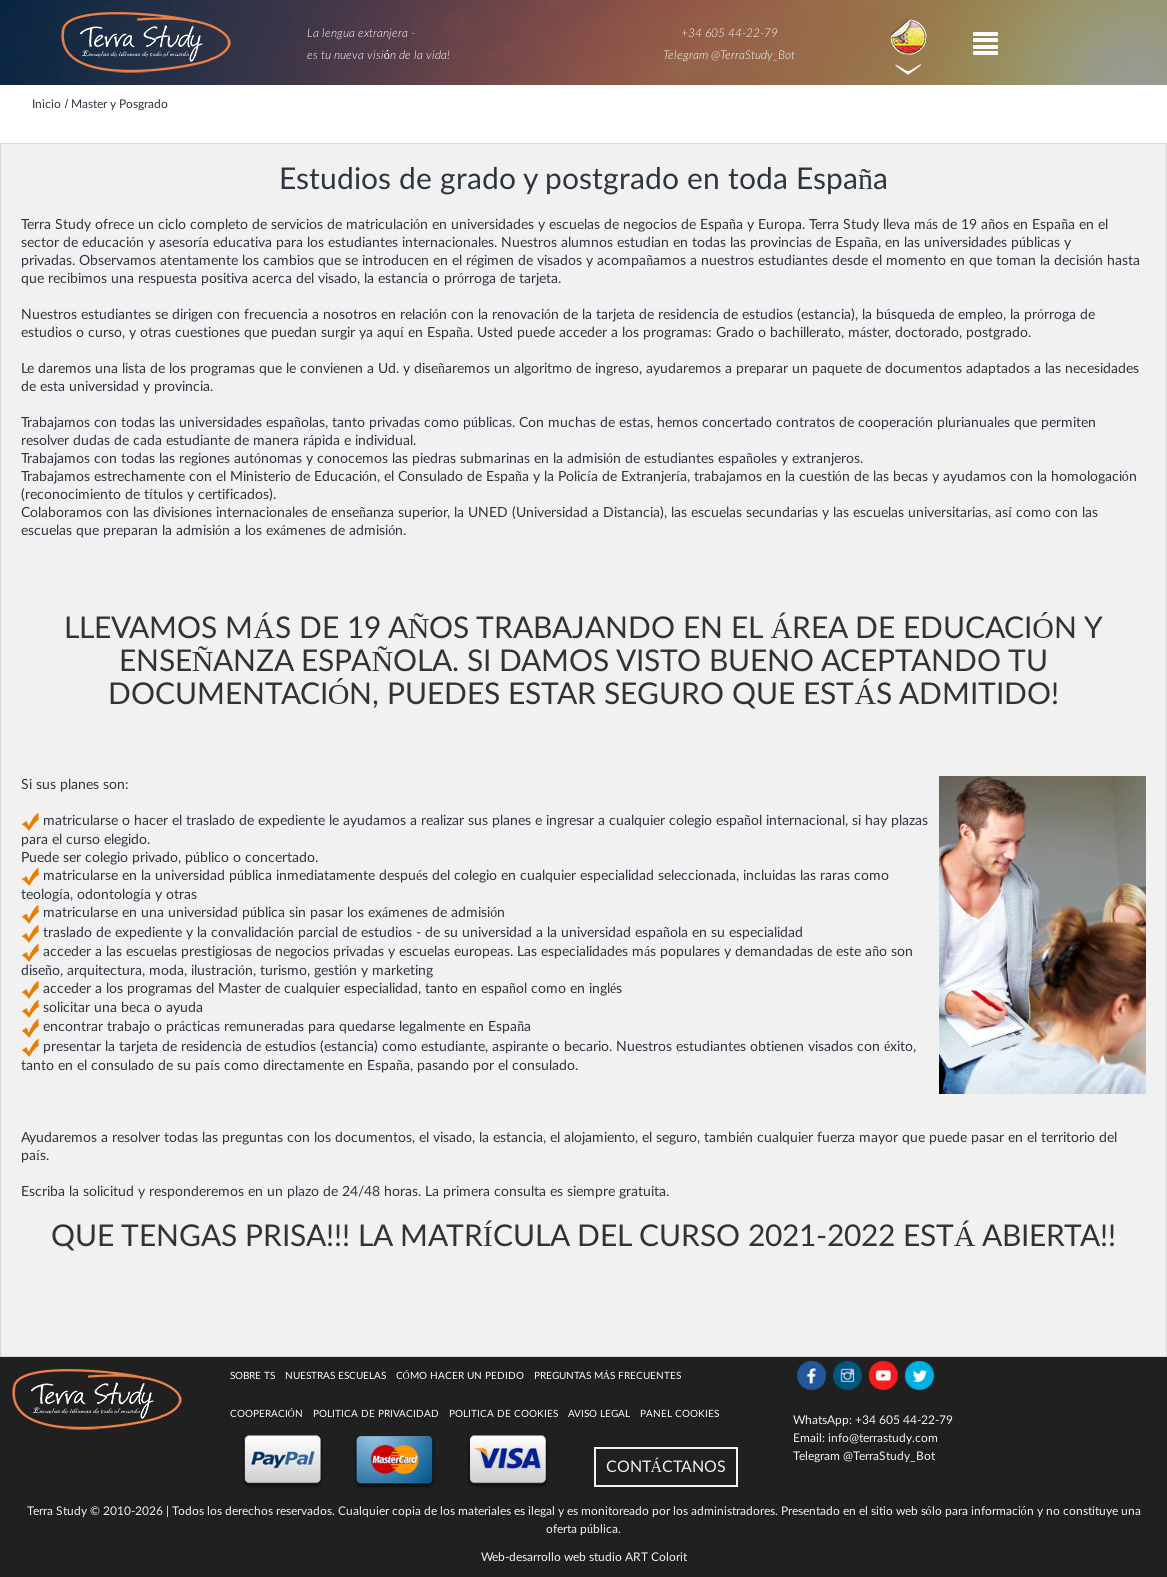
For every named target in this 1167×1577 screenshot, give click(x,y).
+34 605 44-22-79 (729, 33)
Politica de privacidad (376, 1414)
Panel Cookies (679, 1414)
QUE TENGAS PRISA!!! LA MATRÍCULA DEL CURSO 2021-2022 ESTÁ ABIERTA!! (584, 1237)
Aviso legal (599, 1414)
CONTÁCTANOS (666, 1467)
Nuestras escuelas (335, 1376)
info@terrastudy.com (883, 1438)
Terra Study (57, 1511)
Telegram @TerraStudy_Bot (729, 55)
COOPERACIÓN (266, 1414)
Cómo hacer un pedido (460, 1376)
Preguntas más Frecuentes (607, 1376)
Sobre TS (252, 1376)
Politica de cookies (503, 1414)
